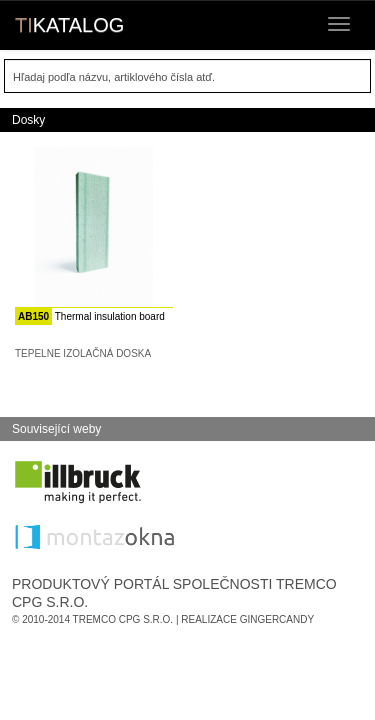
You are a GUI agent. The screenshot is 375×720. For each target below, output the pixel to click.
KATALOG (69, 25)
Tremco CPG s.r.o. (123, 619)
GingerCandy (277, 619)
